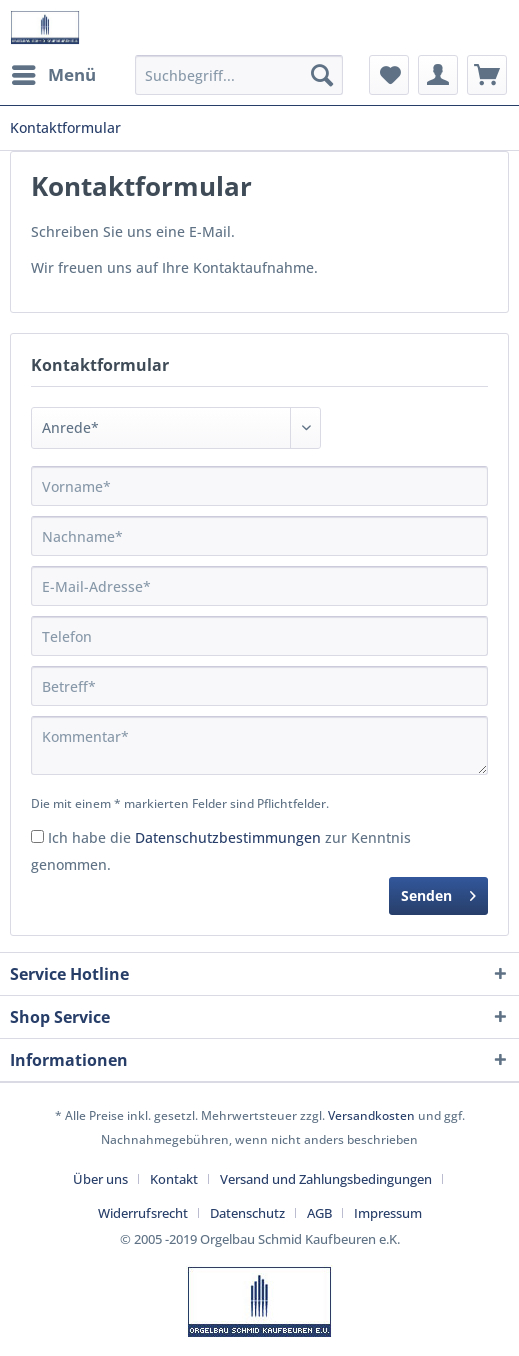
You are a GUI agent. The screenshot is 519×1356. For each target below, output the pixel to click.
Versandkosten (371, 1115)
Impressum (388, 1213)
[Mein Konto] (438, 75)
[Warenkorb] (487, 75)
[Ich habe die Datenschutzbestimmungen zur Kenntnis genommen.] (37, 836)
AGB (319, 1213)
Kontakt (174, 1179)
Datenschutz (247, 1213)
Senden (438, 892)
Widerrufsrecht (143, 1213)
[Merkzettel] (389, 75)
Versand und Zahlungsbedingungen (326, 1179)
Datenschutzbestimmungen (228, 837)
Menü (54, 72)
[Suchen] (322, 75)
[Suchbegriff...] (239, 75)
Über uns (100, 1179)
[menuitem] (53, 75)
